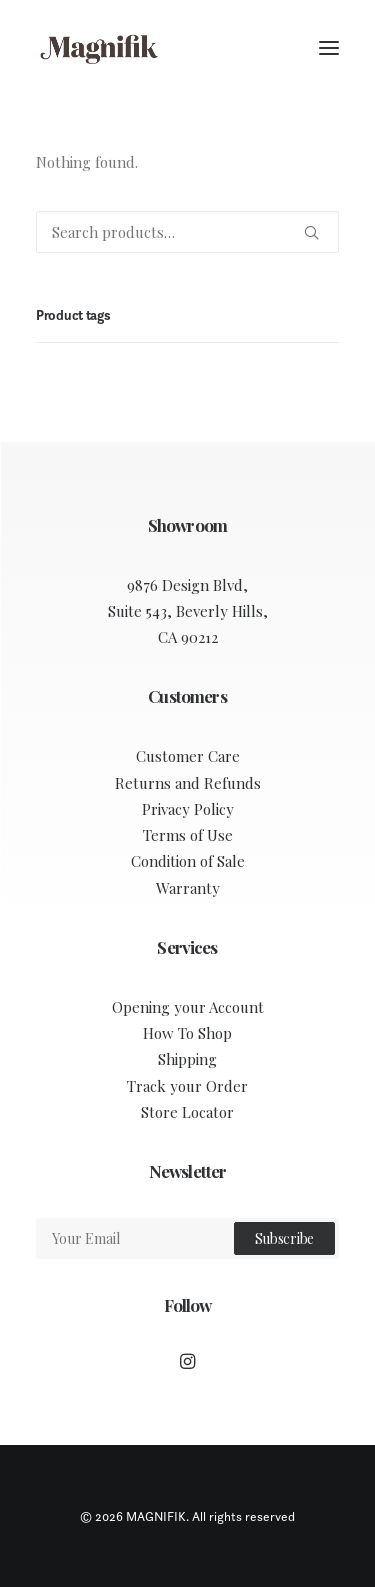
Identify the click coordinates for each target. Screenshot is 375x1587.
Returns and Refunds (188, 783)
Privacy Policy (188, 809)
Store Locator (187, 1112)
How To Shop (187, 1033)
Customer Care (188, 756)
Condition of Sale (188, 861)
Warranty (188, 888)
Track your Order (187, 1086)
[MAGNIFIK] (100, 48)
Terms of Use (188, 835)
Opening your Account (188, 1007)
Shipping (187, 1059)
